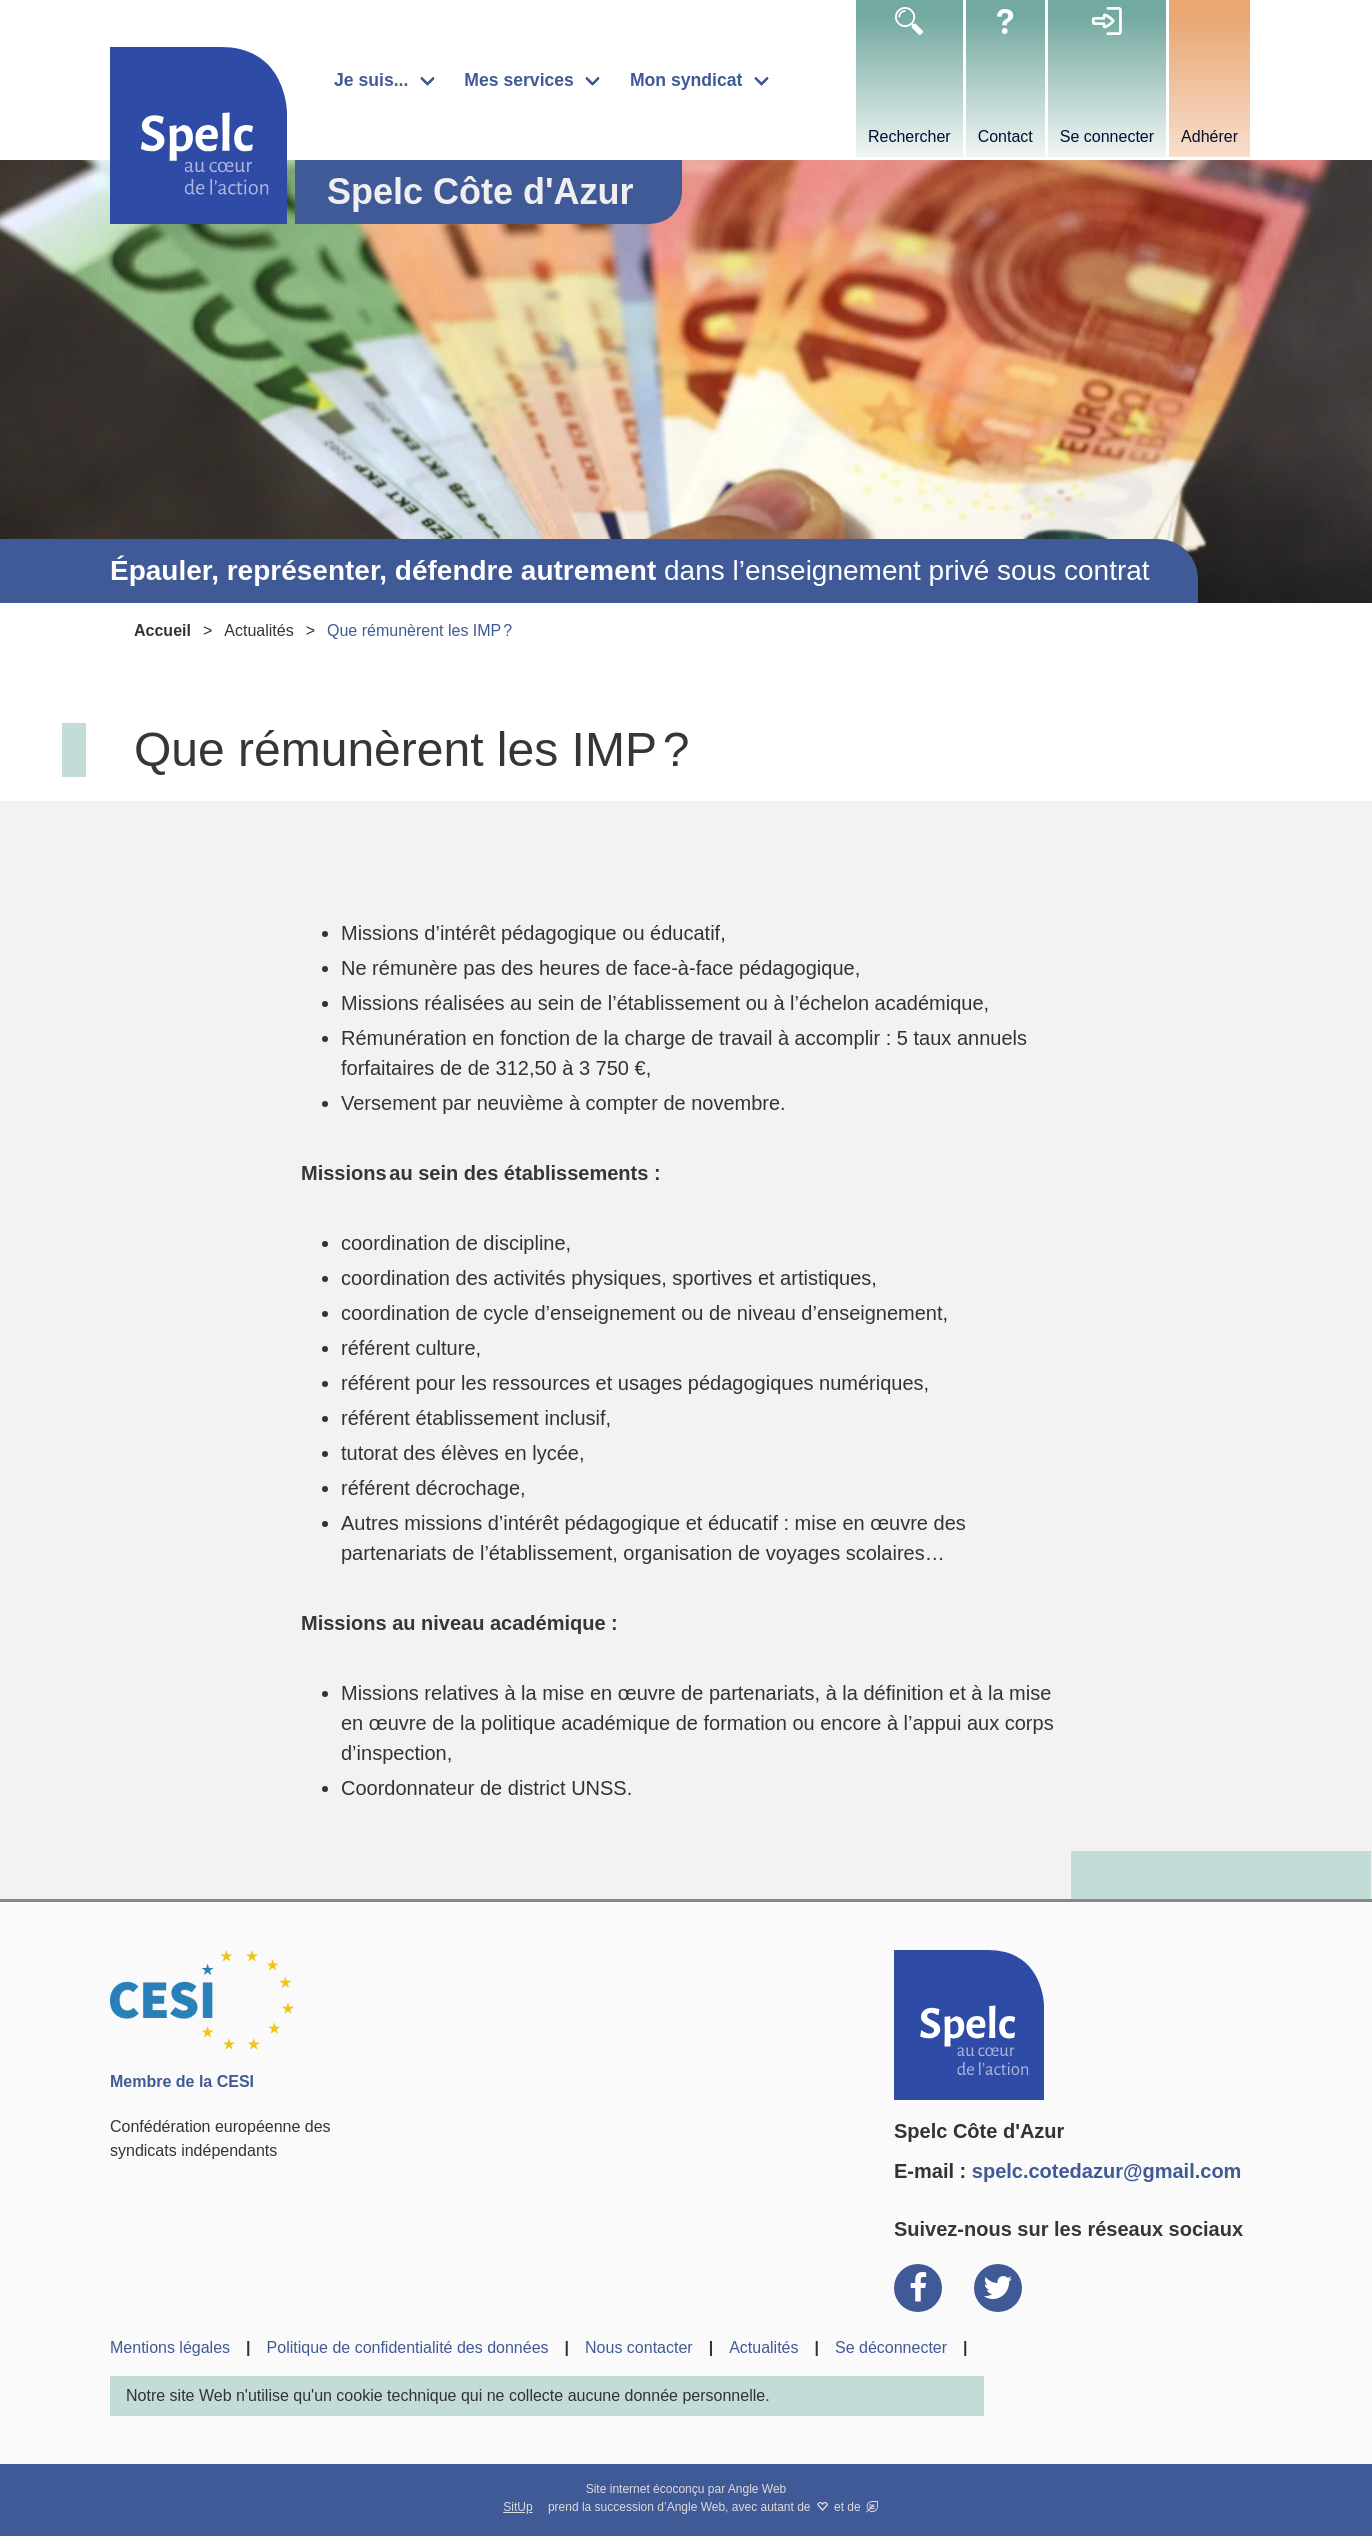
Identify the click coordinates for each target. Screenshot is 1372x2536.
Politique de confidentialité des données (408, 2347)
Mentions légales (170, 2347)
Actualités (258, 630)
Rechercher (909, 136)
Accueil (162, 630)
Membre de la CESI (182, 2081)
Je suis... (371, 80)
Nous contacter (639, 2347)
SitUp (517, 2507)
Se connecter (1107, 136)
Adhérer (1209, 136)
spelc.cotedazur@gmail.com (1107, 2171)
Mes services (519, 80)
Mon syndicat (686, 80)
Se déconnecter (891, 2347)
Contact (1005, 136)
